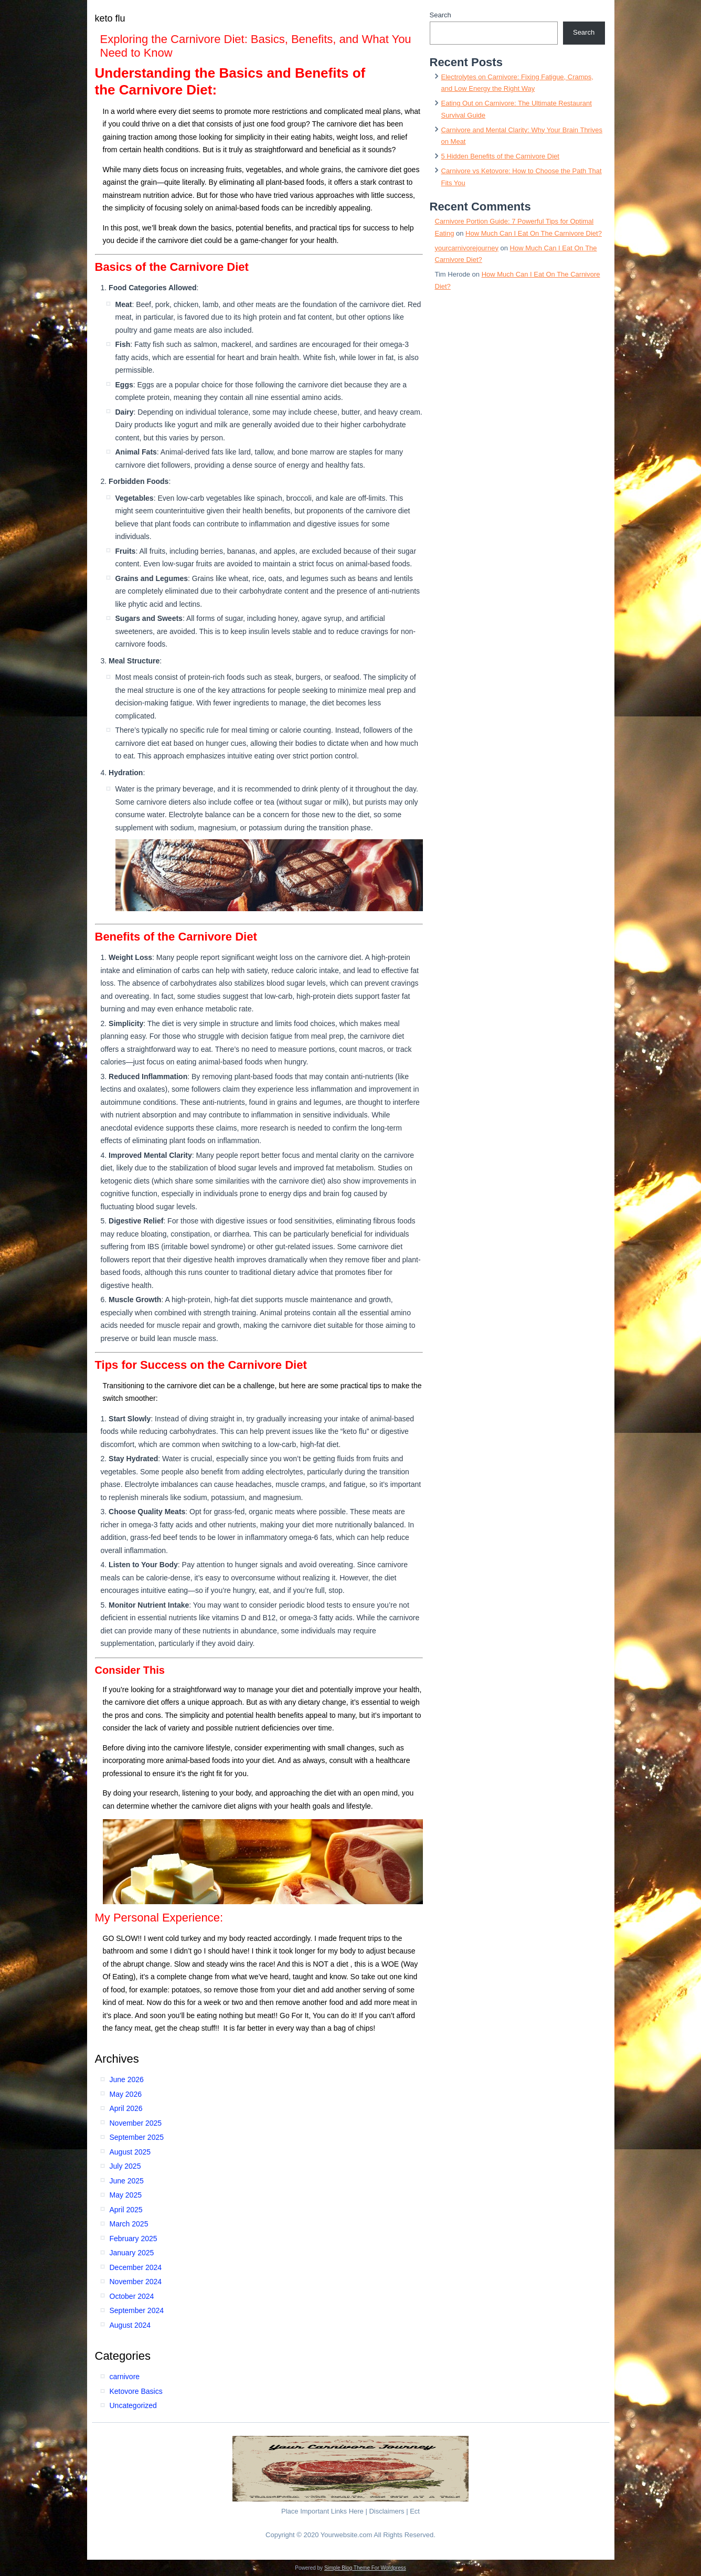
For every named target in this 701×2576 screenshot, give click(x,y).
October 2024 (132, 2296)
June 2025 (127, 2181)
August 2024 (130, 2325)
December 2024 (136, 2267)
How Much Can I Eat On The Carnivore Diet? (533, 233)
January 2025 (132, 2252)
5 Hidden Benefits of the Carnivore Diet (500, 156)
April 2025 (126, 2209)
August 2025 (130, 2152)
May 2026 (126, 2094)
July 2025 (125, 2166)
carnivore (125, 2376)
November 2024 (136, 2281)
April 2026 (126, 2108)
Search (440, 15)
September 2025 (137, 2137)
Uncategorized (133, 2405)
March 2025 (129, 2224)
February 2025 (133, 2238)
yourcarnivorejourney (466, 248)
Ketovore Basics (136, 2391)
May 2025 (126, 2195)
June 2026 (127, 2079)
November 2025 (136, 2123)
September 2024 (137, 2310)
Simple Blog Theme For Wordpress (365, 2568)
